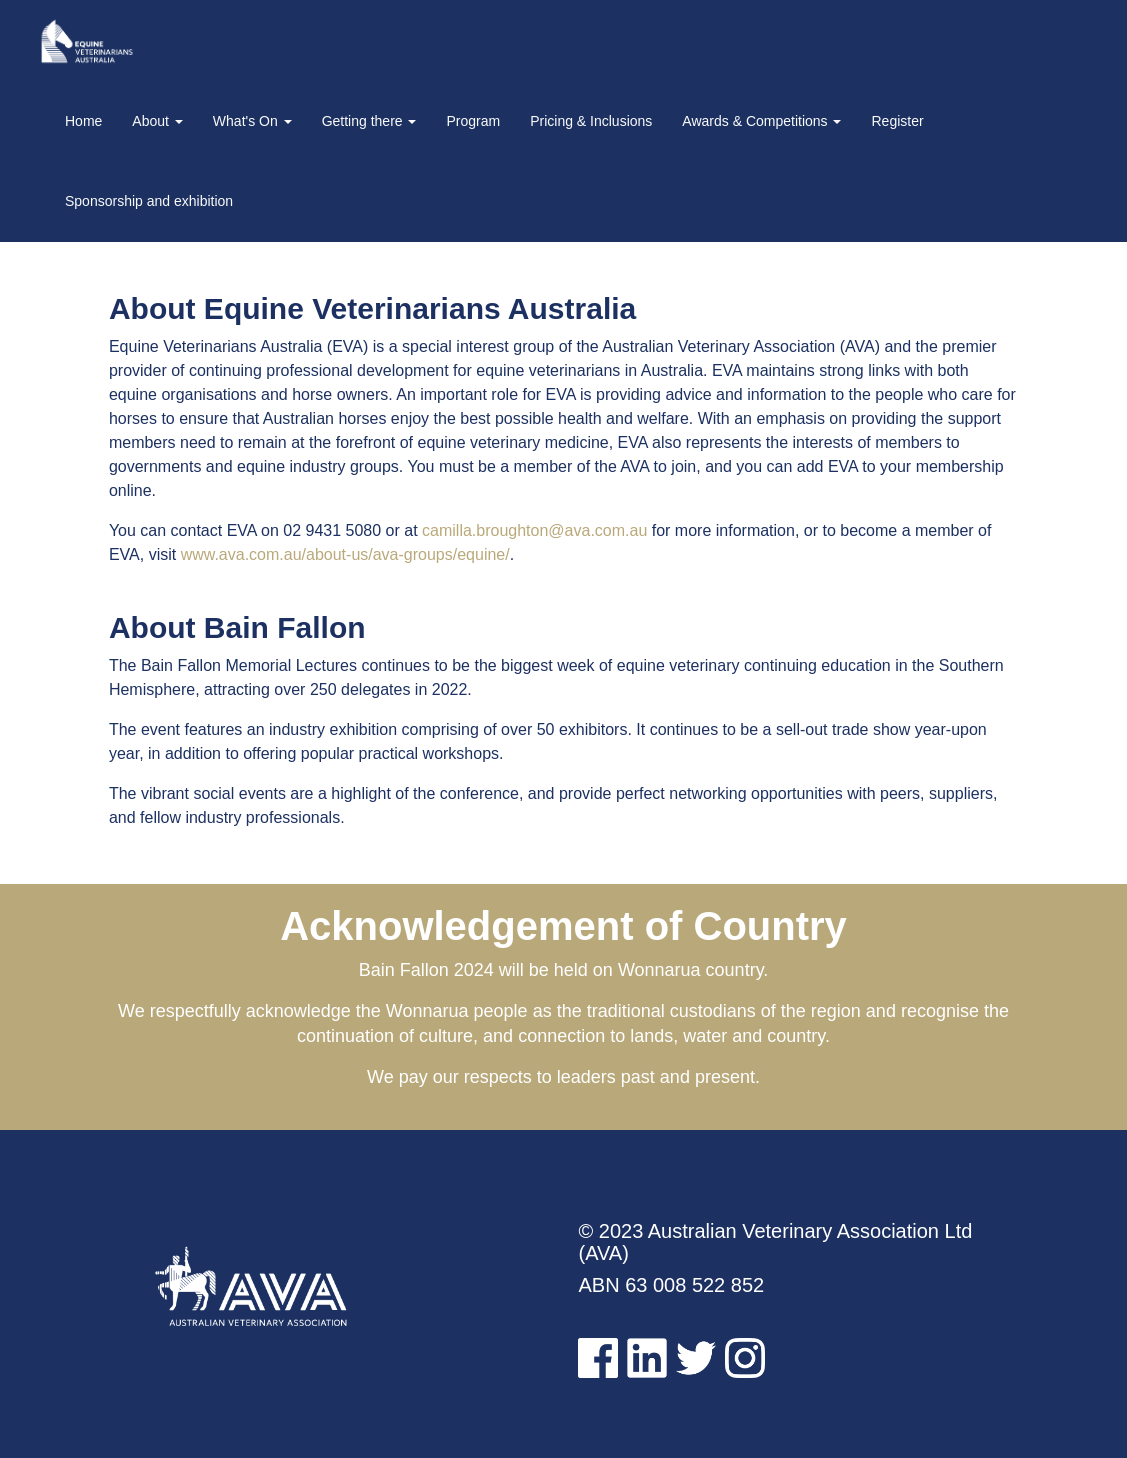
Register (897, 121)
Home (83, 121)
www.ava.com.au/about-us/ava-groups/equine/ (345, 554)
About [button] (157, 121)
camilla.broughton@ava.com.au (534, 530)
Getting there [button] (369, 121)
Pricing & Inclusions (591, 121)
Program (473, 121)
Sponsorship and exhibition (149, 201)
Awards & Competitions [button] (761, 121)
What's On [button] (252, 121)
